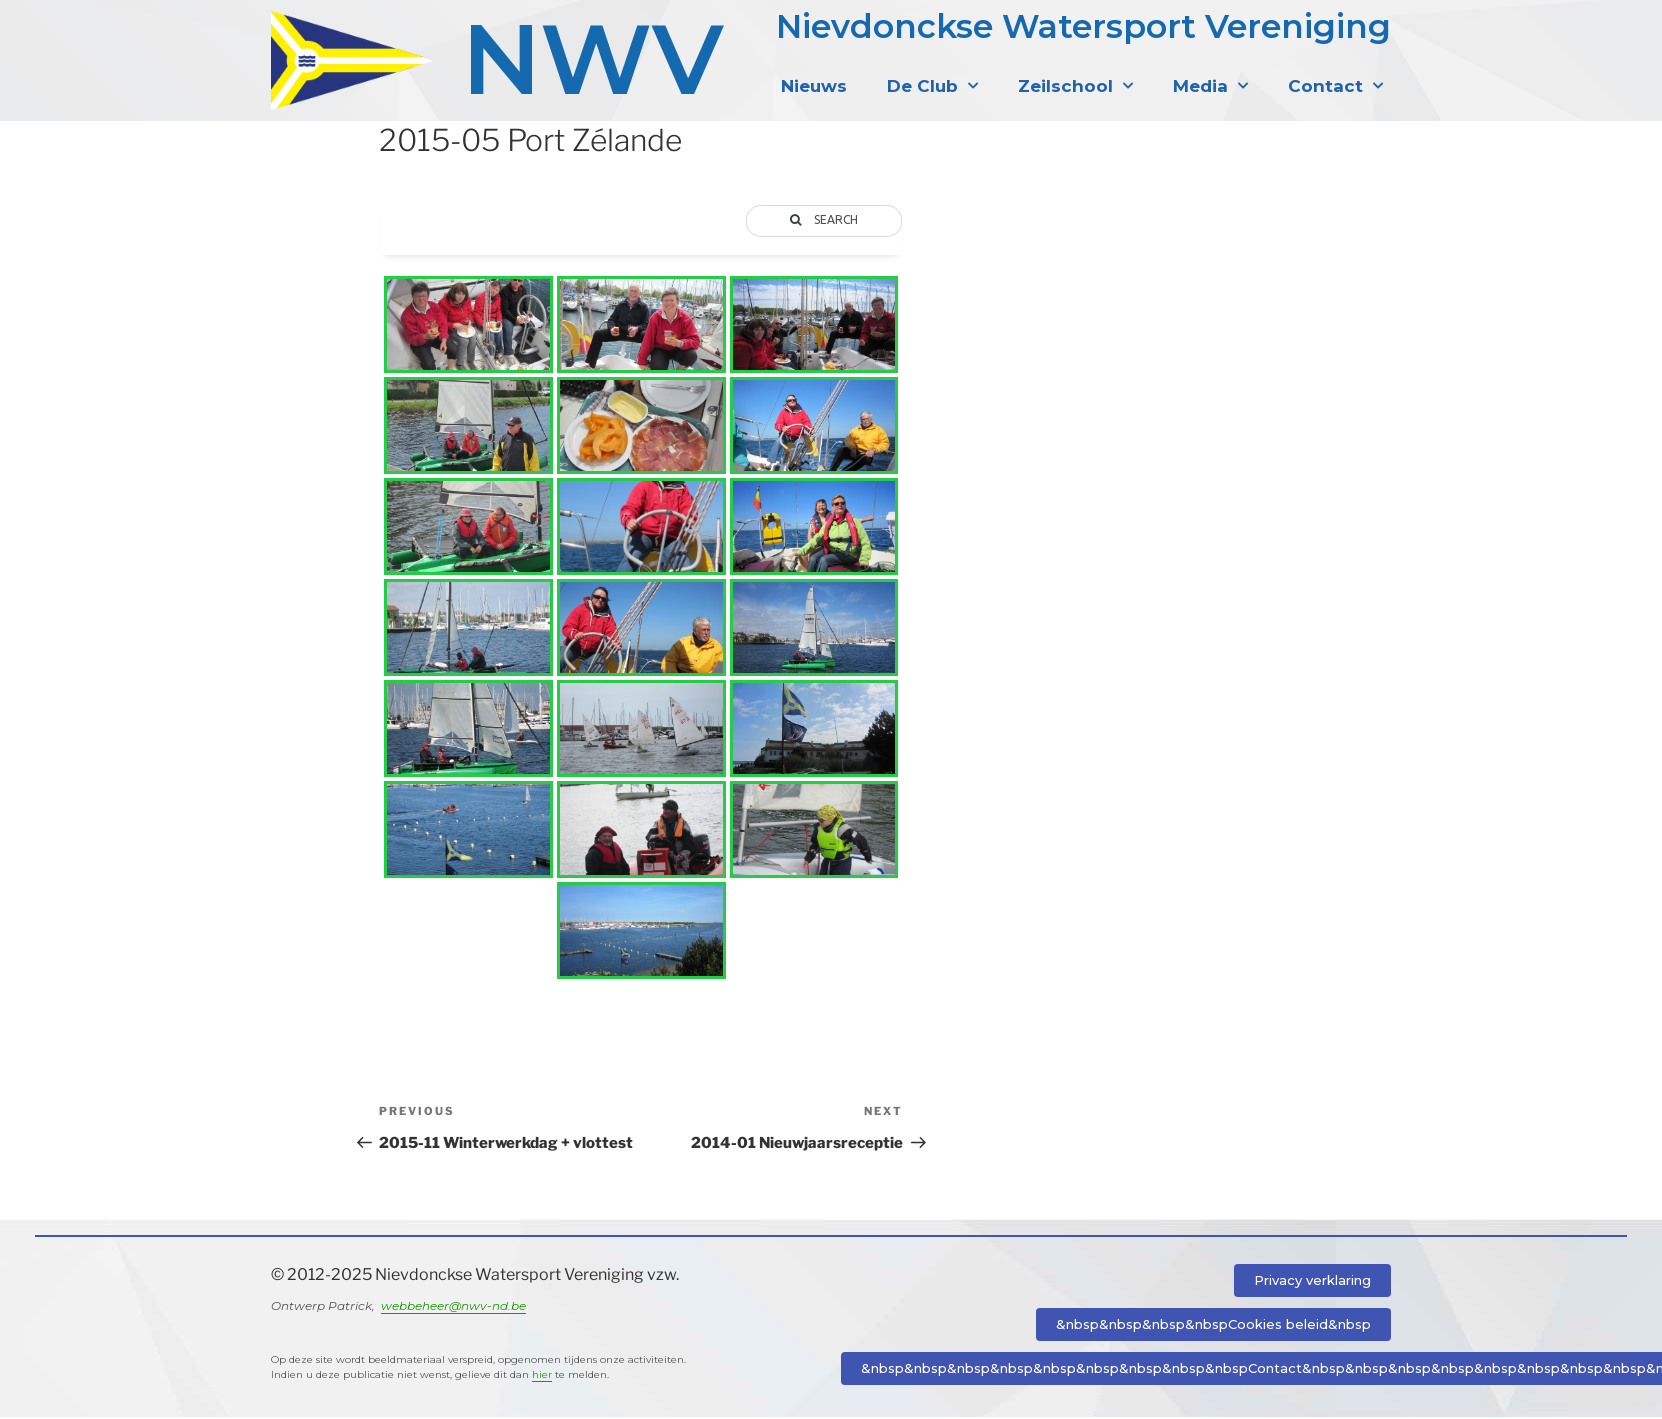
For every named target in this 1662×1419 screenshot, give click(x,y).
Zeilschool (1075, 86)
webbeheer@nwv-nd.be (453, 1307)
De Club (932, 86)
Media (1210, 86)
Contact (1335, 86)
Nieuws (814, 86)
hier (542, 1376)
